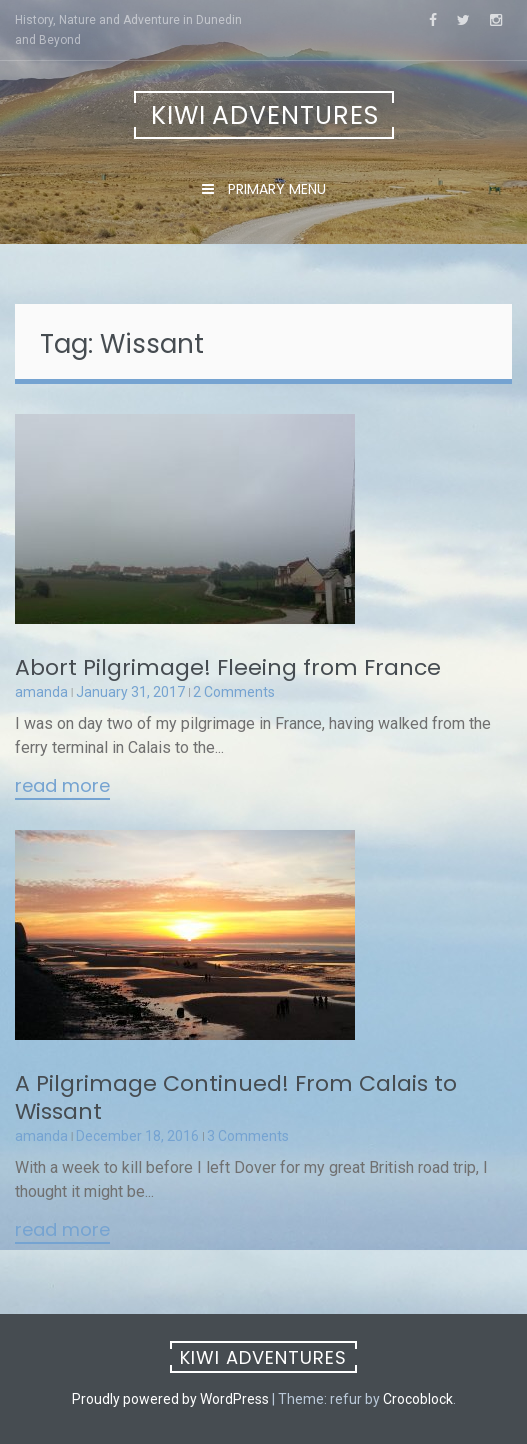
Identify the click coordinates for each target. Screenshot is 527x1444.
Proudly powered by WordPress (170, 1399)
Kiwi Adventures (265, 115)
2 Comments (234, 692)
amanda (41, 692)
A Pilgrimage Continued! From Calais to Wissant (236, 1097)
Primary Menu (275, 189)
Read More (62, 787)
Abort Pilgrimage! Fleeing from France (228, 667)
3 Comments (248, 1136)
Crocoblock (418, 1399)
